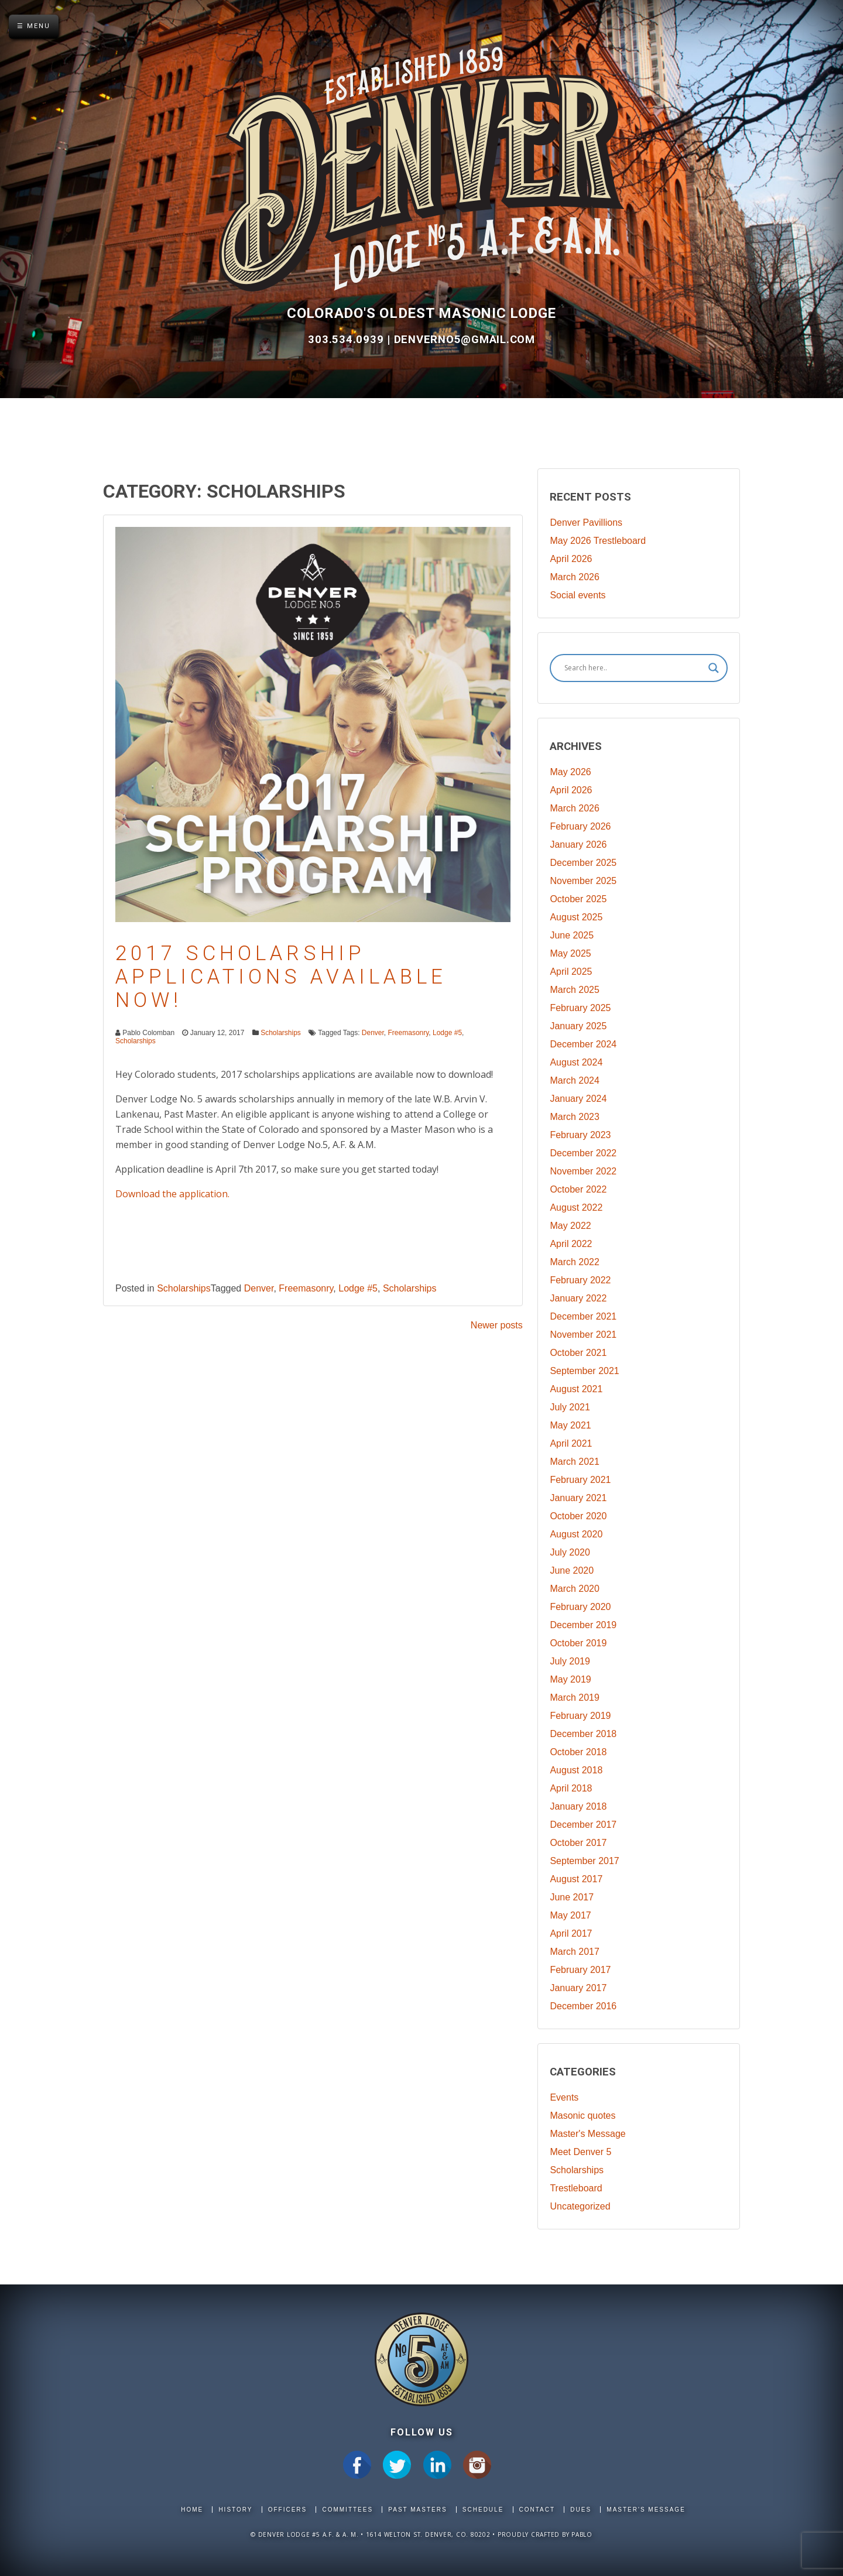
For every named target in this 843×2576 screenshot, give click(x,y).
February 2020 (580, 1607)
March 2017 (574, 1952)
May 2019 (570, 1679)
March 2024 (574, 1080)
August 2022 (576, 1207)
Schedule (482, 2509)
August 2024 (576, 1062)
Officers (287, 2509)
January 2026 (578, 844)
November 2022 (583, 1171)
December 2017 (583, 1825)
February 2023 (580, 1135)
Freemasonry (408, 1033)
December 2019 (583, 1625)
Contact (537, 2509)
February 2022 (580, 1280)
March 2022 (574, 1262)
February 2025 (580, 1008)
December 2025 (583, 863)
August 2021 (576, 1389)
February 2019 (580, 1716)
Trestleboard (576, 2188)
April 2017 (571, 1933)
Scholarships (281, 1033)
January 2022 (578, 1298)
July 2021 (570, 1407)
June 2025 (572, 935)
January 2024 (578, 1099)
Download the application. (172, 1193)
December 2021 (583, 1316)
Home (192, 2509)
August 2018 (576, 1770)
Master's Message (587, 2134)
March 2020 (574, 1589)
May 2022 (570, 1226)
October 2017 (578, 1843)
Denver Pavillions (586, 522)
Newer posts (497, 1325)
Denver (373, 1033)
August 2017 (576, 1879)
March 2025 (574, 990)
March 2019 (574, 1698)
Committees (347, 2509)
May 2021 (570, 1425)
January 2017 (578, 1988)
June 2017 (572, 1897)
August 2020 (576, 1534)
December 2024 (583, 1044)
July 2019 (570, 1661)
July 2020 (570, 1552)
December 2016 (583, 2006)
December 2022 (583, 1153)
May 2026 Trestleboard (598, 541)
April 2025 (571, 972)
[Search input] (633, 668)
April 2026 (571, 559)
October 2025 (578, 899)
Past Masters (417, 2509)
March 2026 (574, 577)
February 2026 (580, 826)
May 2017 (570, 1915)
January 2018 (578, 1806)
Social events (577, 595)
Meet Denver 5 (580, 2152)
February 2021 (580, 1480)
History (235, 2509)
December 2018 (583, 1734)
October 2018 (578, 1752)
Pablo (581, 2534)
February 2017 (580, 1970)
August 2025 (576, 917)
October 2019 (578, 1643)
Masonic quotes (582, 2116)
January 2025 (578, 1026)
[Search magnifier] (713, 668)
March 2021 (574, 1462)
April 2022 (571, 1244)
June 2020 (572, 1570)
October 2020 (578, 1516)
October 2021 (578, 1353)
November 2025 (583, 881)
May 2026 (570, 772)
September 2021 (584, 1371)
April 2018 (571, 1788)
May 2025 (570, 953)
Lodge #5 (447, 1033)
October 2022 (578, 1189)
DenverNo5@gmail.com (464, 339)
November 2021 (583, 1335)
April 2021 (571, 1443)
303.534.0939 (347, 339)
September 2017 (584, 1861)
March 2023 (574, 1117)
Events (564, 2097)
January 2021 (578, 1498)
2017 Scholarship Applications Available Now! (281, 977)
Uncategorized (580, 2206)
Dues (580, 2509)
